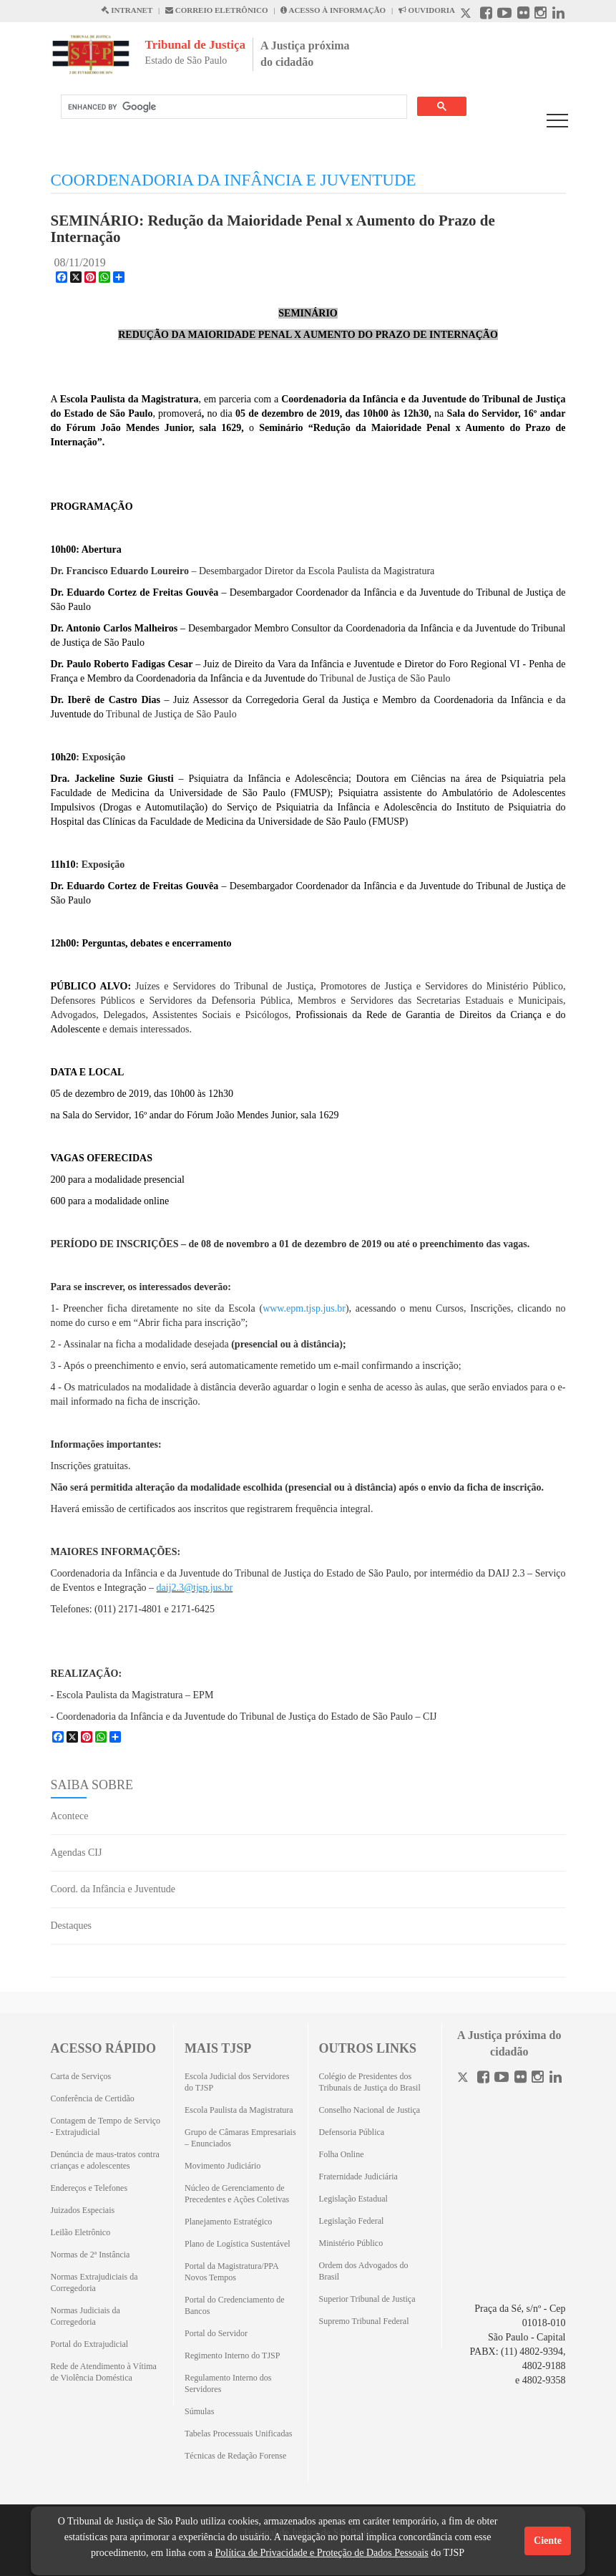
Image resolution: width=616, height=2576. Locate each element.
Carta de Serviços (81, 2076)
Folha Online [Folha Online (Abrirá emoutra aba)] (341, 2154)
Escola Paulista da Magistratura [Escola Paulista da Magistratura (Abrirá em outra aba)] (239, 2110)
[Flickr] (520, 2078)
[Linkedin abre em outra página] (558, 14)
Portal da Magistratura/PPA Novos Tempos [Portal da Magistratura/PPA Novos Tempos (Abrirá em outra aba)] (231, 2271)
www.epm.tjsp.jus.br (304, 1308)
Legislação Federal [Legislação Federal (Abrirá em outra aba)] (351, 2221)
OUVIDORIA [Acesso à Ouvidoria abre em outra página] (427, 10)
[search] (232, 107)
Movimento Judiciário (222, 2166)
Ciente (548, 2540)
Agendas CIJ (76, 1852)
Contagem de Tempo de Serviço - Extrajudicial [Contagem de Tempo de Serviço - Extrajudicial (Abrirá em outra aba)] (106, 2126)
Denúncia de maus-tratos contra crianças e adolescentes (105, 2160)
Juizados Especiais (83, 2210)
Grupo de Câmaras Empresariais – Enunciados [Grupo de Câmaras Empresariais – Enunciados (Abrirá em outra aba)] (240, 2138)
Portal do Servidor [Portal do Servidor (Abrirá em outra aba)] (216, 2333)
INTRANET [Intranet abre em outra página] (126, 10)
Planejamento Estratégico (228, 2222)
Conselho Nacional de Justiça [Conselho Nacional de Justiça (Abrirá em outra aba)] (370, 2110)
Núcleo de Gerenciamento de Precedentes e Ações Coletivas (237, 2193)
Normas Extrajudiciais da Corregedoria (94, 2282)
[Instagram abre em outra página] (540, 14)
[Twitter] (464, 2078)
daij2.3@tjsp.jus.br (195, 1587)
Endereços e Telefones (89, 2188)
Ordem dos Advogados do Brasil (364, 2271)
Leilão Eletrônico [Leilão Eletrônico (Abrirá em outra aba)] (81, 2232)
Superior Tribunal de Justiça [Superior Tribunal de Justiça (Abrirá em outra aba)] (367, 2299)
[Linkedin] (555, 2078)
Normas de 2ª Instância (90, 2255)
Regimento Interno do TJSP (232, 2355)
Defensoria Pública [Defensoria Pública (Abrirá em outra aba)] (352, 2132)
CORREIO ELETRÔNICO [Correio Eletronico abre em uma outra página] (216, 10)
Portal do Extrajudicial (90, 2344)
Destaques (71, 1925)
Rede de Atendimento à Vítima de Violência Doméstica (104, 2372)
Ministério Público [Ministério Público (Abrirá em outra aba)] (351, 2243)
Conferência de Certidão (93, 2098)
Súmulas (199, 2411)
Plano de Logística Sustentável (237, 2244)
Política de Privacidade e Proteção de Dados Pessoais (321, 2552)
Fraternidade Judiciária (358, 2176)
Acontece (70, 1816)
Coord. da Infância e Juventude (113, 1889)
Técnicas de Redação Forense (235, 2456)
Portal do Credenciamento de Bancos (235, 2305)
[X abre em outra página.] (467, 14)
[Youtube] (501, 2078)
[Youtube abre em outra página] (504, 14)
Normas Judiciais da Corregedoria (85, 2316)
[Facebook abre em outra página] (486, 14)
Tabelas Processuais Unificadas (238, 2434)
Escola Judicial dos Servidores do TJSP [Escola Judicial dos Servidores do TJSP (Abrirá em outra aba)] (237, 2082)
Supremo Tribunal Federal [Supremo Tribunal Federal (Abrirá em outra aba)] (364, 2321)
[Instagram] (537, 2078)
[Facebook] (483, 2078)
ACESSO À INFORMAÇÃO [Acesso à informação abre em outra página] (333, 10)
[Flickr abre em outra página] (523, 14)
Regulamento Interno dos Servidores (228, 2383)
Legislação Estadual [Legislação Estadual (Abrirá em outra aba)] (353, 2199)
